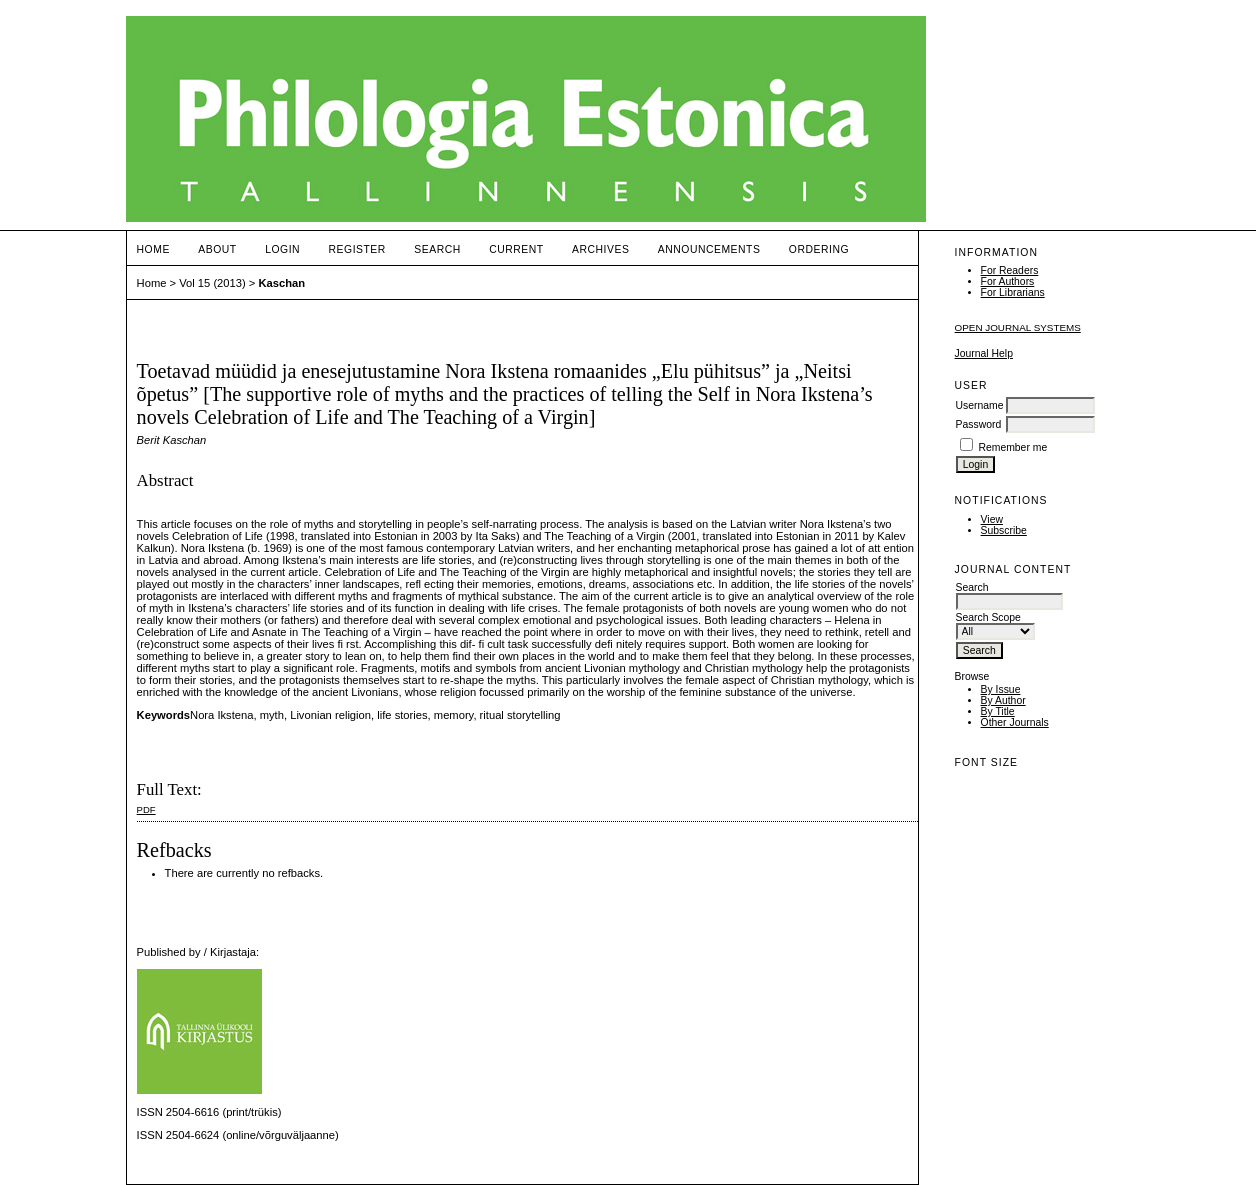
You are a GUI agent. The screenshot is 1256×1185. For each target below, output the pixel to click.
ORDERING (819, 249)
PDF (146, 809)
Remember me (1012, 447)
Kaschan (282, 283)
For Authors (1008, 281)
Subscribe (1004, 530)
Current (516, 249)
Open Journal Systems (1018, 327)
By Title (998, 711)
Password (979, 424)
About (217, 249)
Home (153, 249)
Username (980, 405)
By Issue (1001, 689)
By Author (1003, 700)
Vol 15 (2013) (212, 283)
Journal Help (984, 353)
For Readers (1010, 270)
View (992, 519)
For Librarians (1013, 292)
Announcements (709, 249)
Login (282, 249)
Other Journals (1015, 722)
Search (437, 249)
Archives (600, 249)
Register (357, 249)
